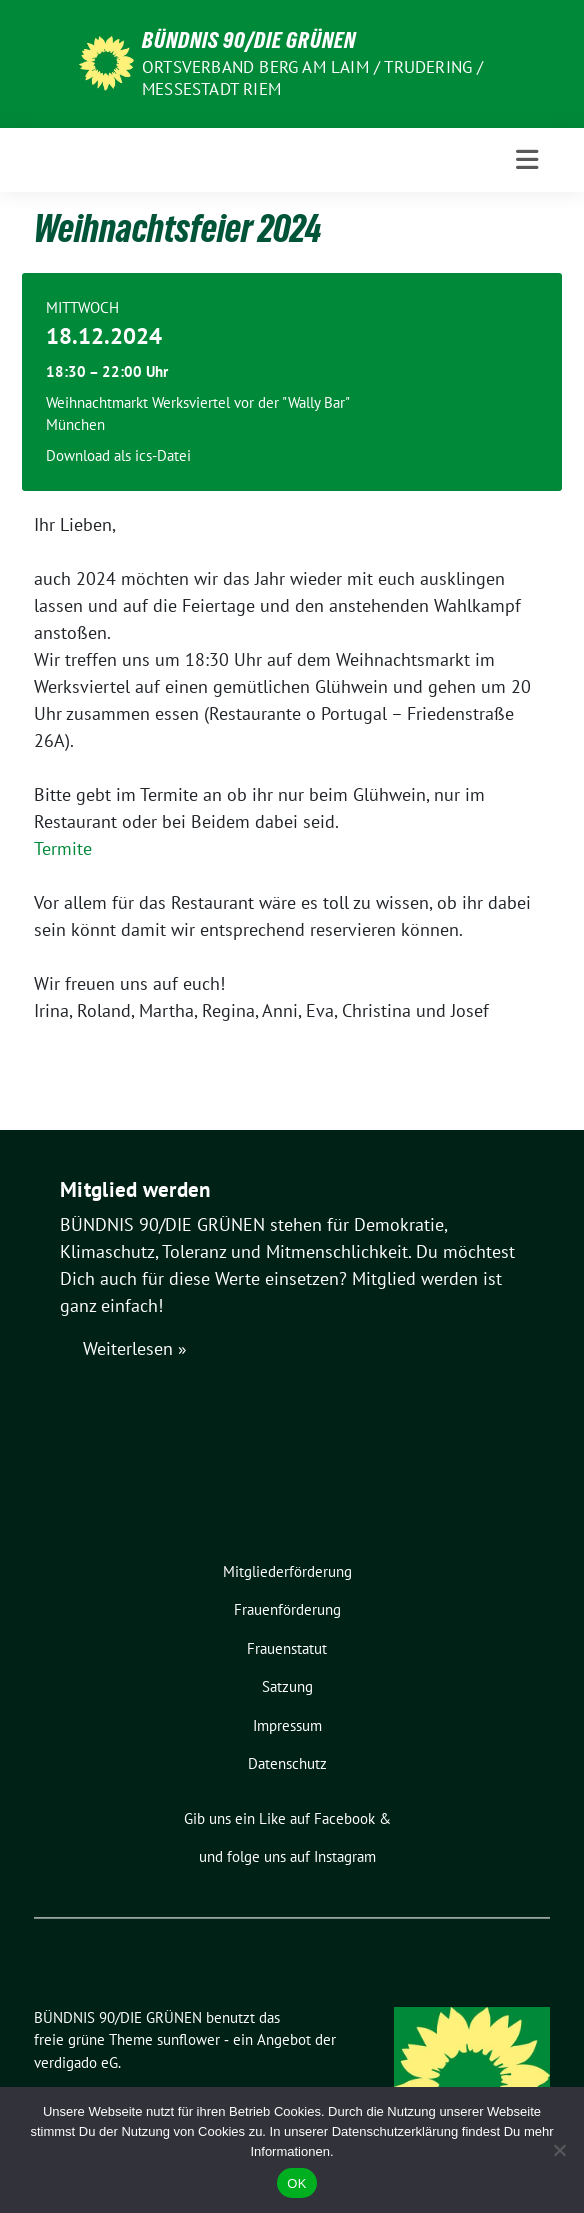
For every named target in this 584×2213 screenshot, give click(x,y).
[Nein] (559, 2150)
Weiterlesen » (135, 1348)
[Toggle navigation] (527, 160)
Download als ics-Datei (118, 455)
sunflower (188, 2039)
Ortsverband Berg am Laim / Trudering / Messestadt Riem (313, 78)
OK (296, 2183)
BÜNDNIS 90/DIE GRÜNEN (249, 40)
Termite (63, 848)
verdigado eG (76, 2062)
